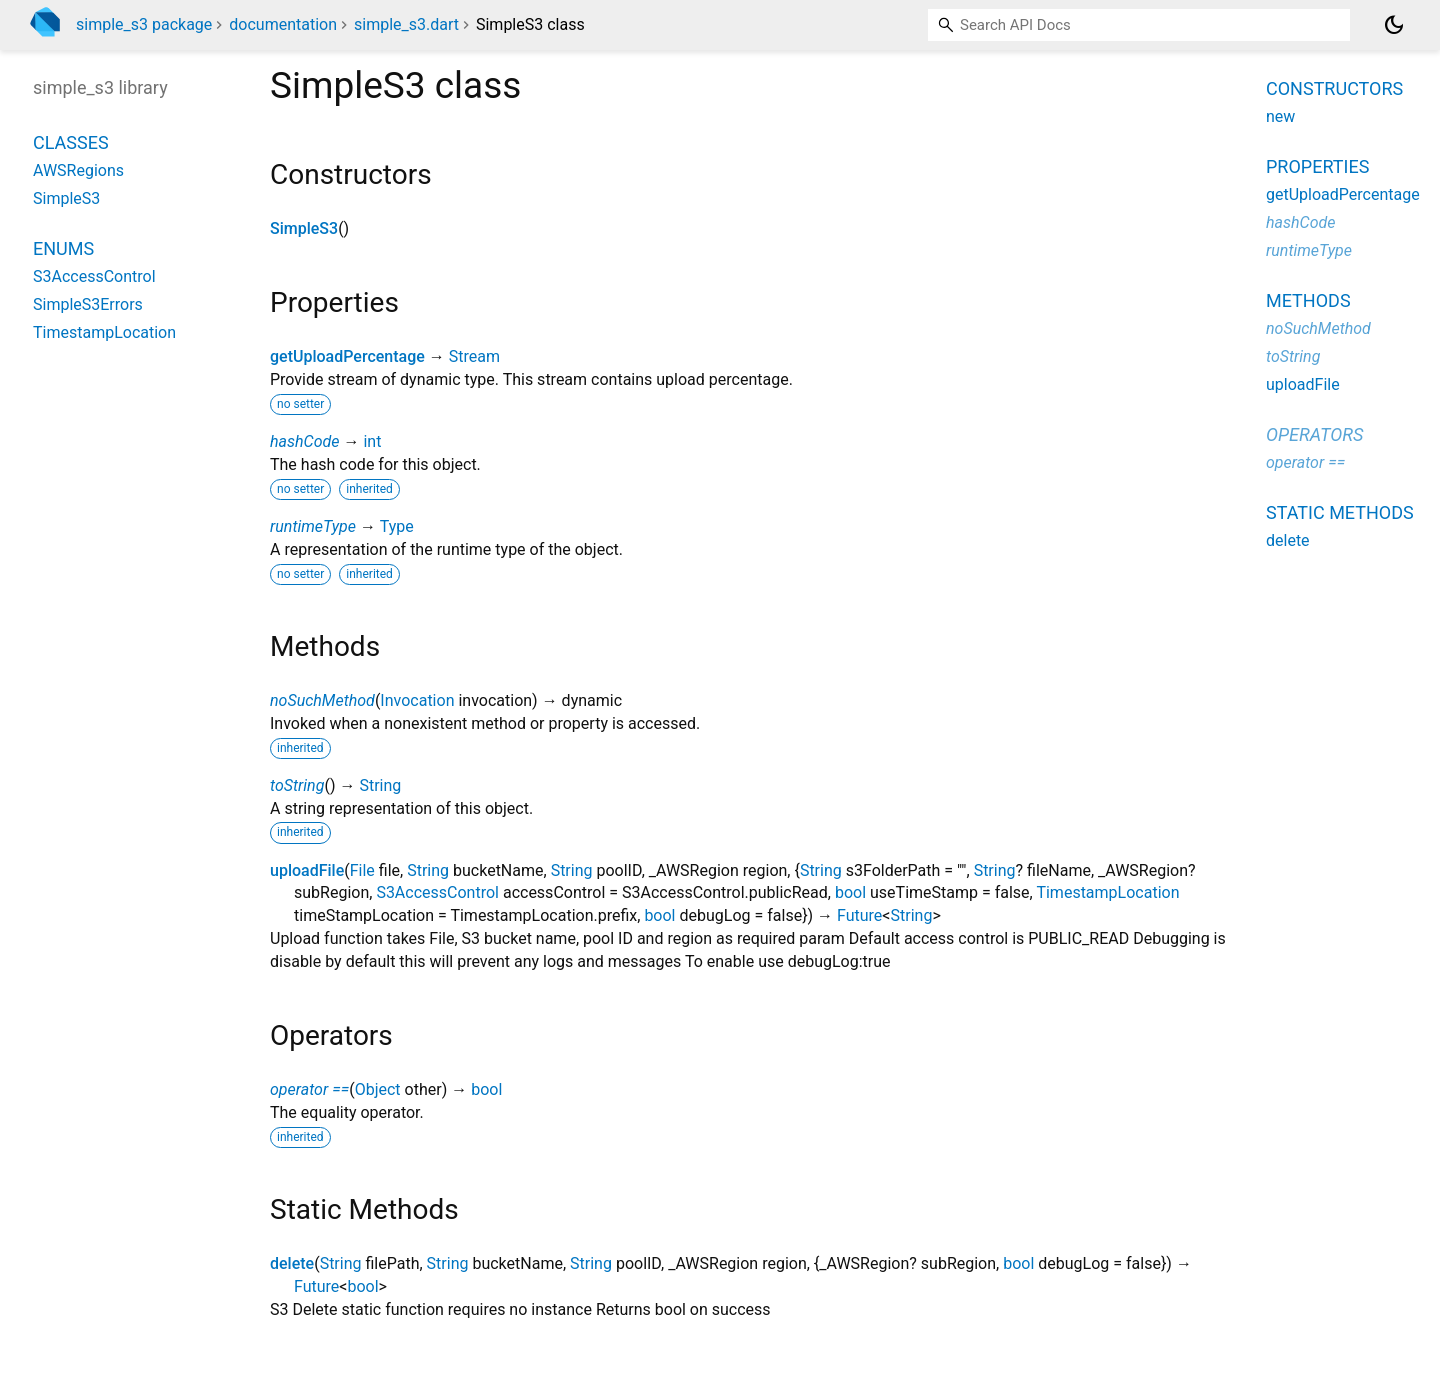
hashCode (304, 441)
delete (292, 1263)
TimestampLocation (1107, 892)
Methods (1308, 300)
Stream (474, 356)
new (1280, 116)
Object (378, 1089)
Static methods (1340, 512)
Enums (63, 248)
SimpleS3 (304, 228)
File (362, 870)
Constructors (1334, 88)
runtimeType (313, 526)
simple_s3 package (144, 24)
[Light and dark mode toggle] (1394, 25)
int (372, 441)
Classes (71, 142)
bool (850, 892)
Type (397, 526)
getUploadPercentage (347, 356)
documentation (283, 24)
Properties (1317, 166)
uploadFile (307, 870)
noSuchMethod (322, 700)
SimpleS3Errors (88, 304)
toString (297, 785)
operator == (309, 1089)
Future (859, 915)
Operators (1314, 434)
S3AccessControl (437, 892)
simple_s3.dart (406, 24)
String (380, 785)
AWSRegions (78, 170)
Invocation (417, 700)
